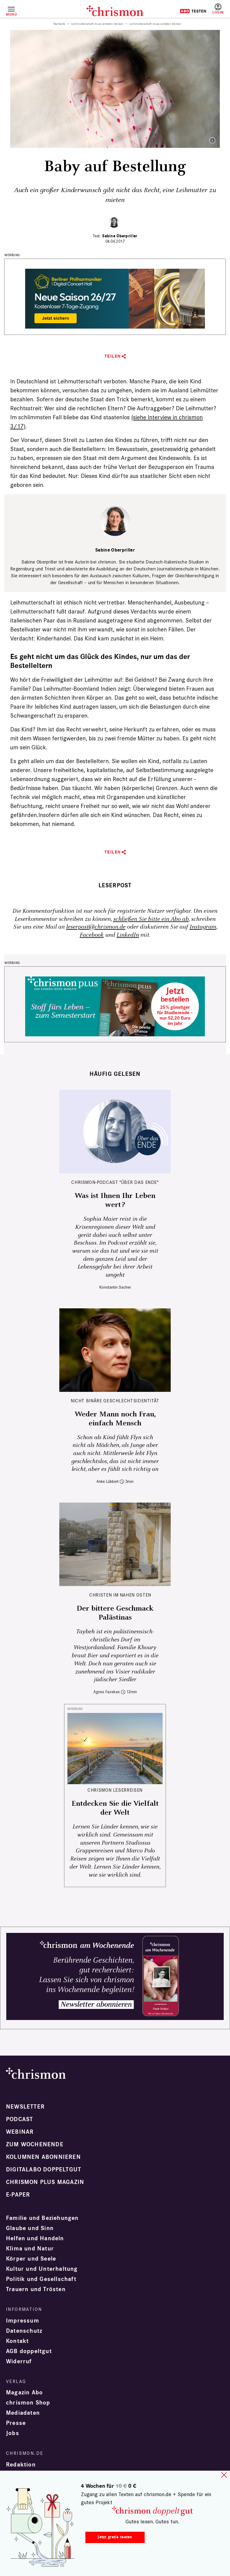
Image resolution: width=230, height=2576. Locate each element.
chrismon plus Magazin (45, 2182)
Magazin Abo (24, 2392)
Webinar (20, 2131)
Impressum (22, 2320)
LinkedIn (127, 935)
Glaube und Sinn (30, 2228)
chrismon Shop (28, 2402)
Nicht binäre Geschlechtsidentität (115, 1401)
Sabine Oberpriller (119, 236)
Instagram (203, 927)
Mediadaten (23, 2412)
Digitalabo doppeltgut (43, 2169)
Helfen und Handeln (35, 2238)
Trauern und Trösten (36, 2289)
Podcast (19, 2119)
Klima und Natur (30, 2248)
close (224, 2475)
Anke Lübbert (107, 1481)
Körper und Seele (31, 2258)
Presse (16, 2423)
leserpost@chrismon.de (95, 927)
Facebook (92, 935)
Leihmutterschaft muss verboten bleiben (97, 24)
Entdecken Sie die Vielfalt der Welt (115, 1808)
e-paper (18, 2194)
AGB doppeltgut (29, 2351)
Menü (11, 14)
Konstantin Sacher (115, 1287)
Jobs (12, 2433)
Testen (193, 11)
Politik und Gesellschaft (41, 2279)
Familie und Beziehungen (42, 2218)
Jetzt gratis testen (115, 2536)
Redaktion (21, 2464)
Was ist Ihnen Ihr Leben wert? (115, 1200)
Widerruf (19, 2361)
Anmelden (218, 9)
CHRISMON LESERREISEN (115, 1790)
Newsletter (25, 2106)
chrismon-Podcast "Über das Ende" (114, 1182)
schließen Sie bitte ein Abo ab (151, 919)
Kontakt (17, 2341)
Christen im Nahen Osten (120, 1595)
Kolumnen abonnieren (43, 2157)
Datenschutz (24, 2330)
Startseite (59, 24)
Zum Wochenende (34, 2144)
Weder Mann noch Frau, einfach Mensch (115, 1418)
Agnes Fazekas (106, 1691)
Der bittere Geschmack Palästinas (115, 1613)
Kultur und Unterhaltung (42, 2269)
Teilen (113, 356)
